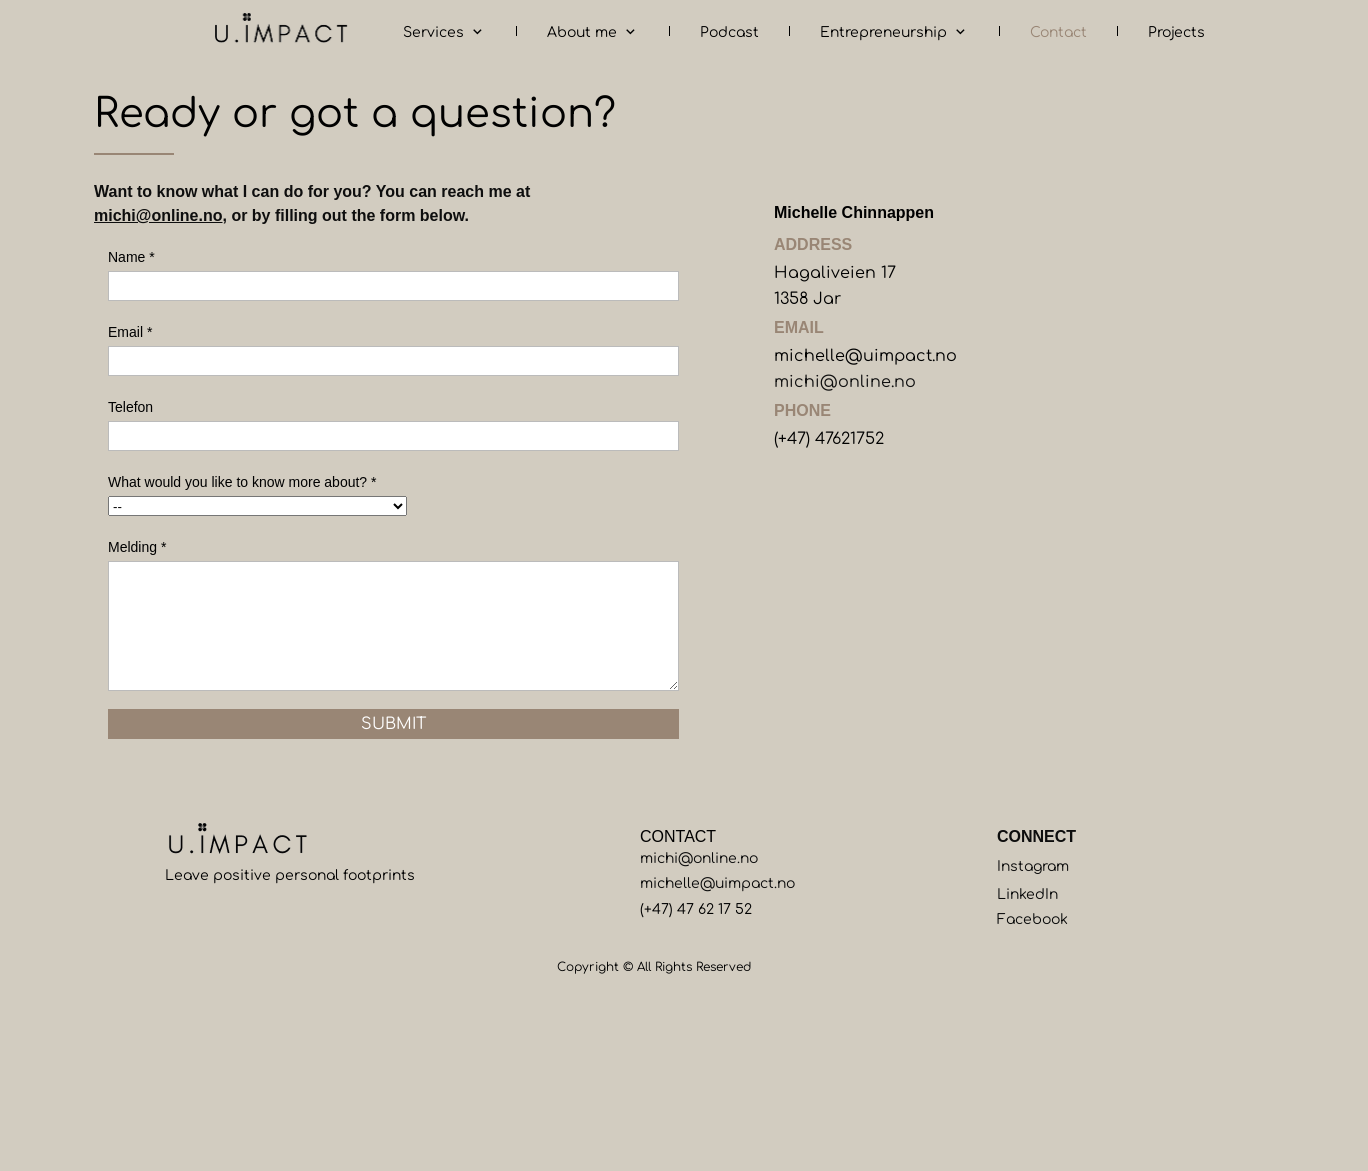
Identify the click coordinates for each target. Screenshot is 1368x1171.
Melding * (137, 547)
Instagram (1033, 866)
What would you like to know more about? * (242, 482)
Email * (130, 332)
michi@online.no (158, 215)
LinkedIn (1027, 894)
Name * (131, 257)
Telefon (130, 407)
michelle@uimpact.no (865, 356)
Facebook (1032, 919)
